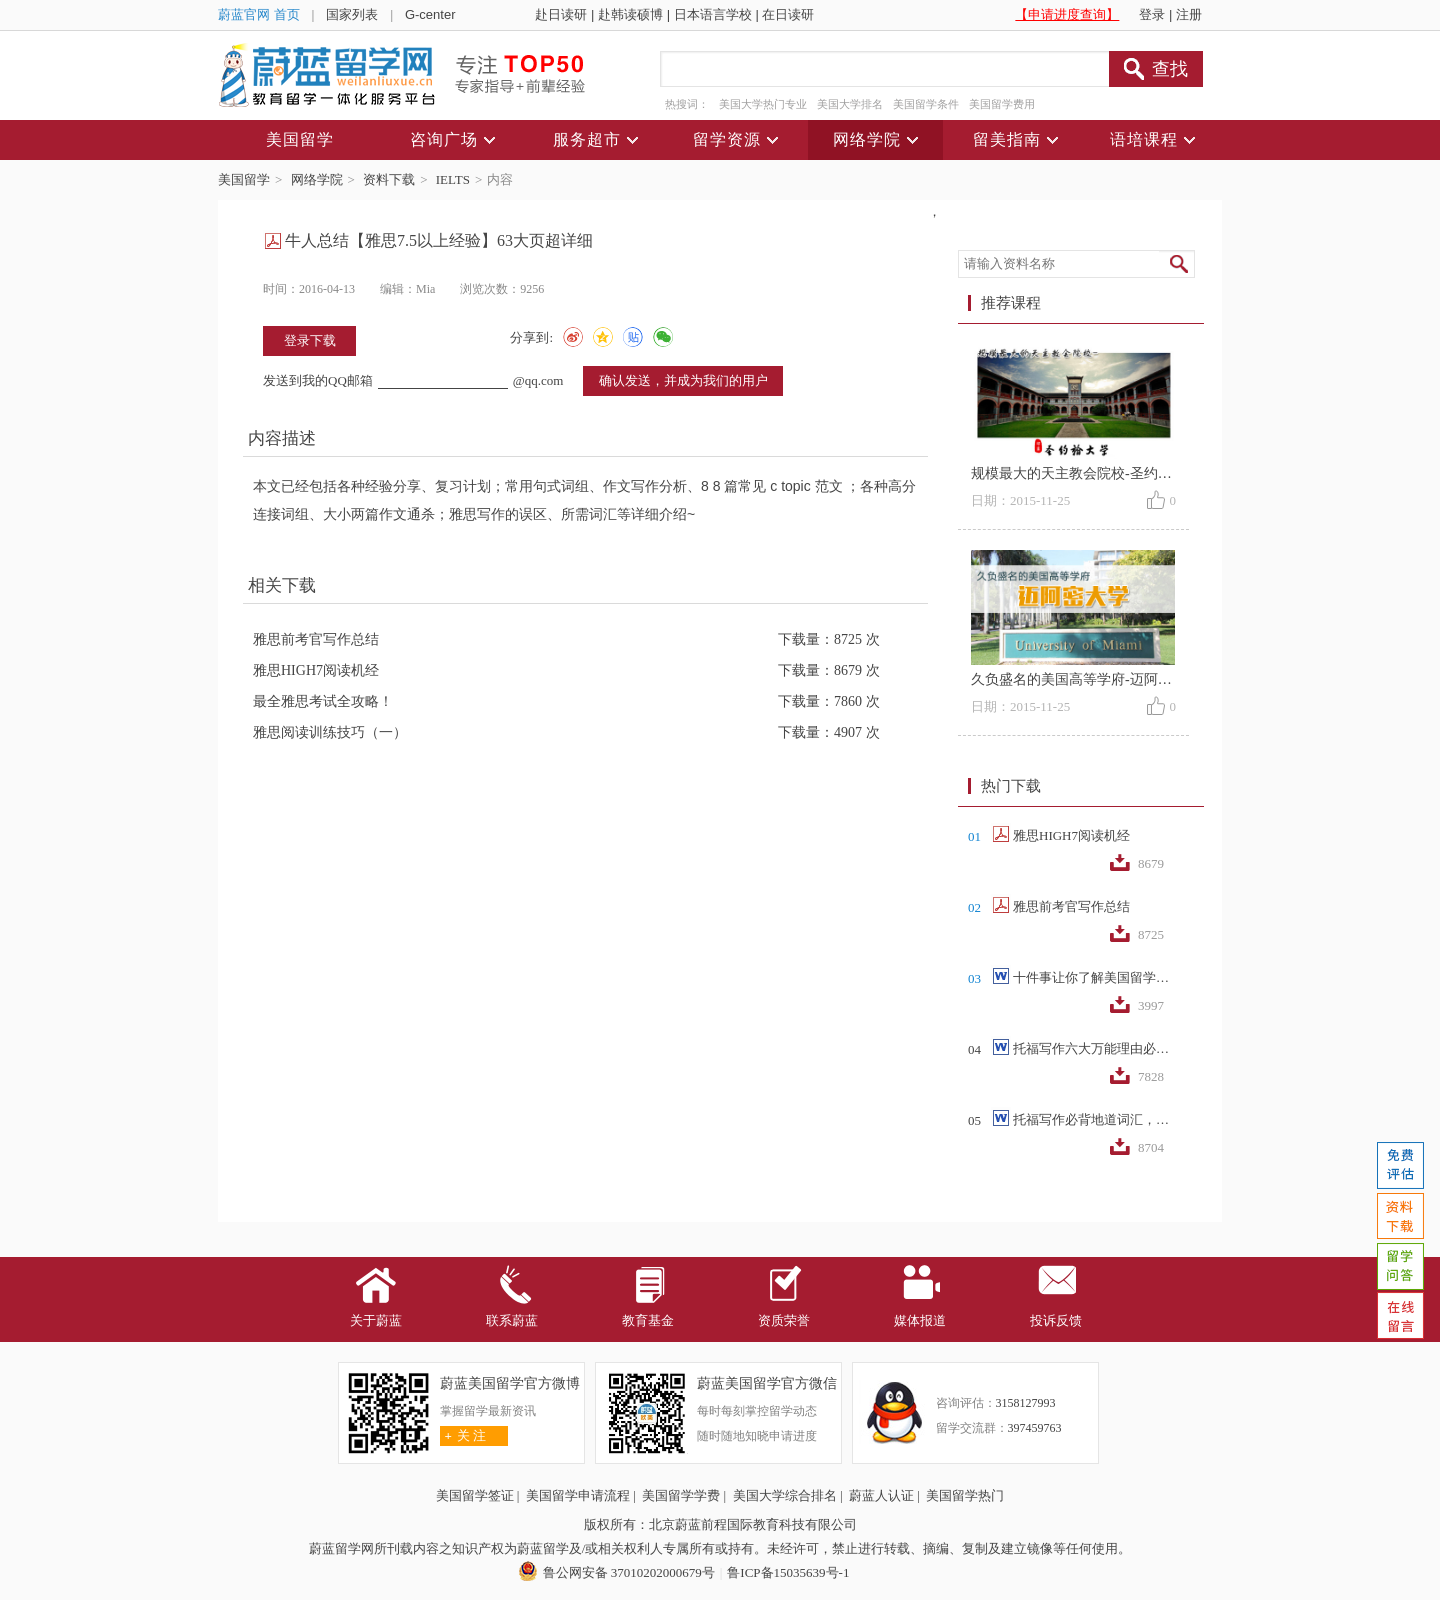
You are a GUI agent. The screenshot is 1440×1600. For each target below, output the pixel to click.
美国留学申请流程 (578, 1495)
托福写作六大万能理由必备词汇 (1093, 1048)
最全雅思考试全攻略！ (323, 701)
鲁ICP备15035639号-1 (788, 1572)
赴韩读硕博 (630, 14)
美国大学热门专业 (763, 104)
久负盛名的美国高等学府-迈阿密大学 (1085, 679)
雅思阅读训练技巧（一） (330, 732)
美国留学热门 (965, 1495)
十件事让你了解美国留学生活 (1093, 977)
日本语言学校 (713, 14)
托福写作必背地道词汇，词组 (1093, 1119)
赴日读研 (561, 14)
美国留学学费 (681, 1495)
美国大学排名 (850, 104)
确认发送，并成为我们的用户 (683, 380)
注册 (1189, 14)
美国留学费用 (1002, 104)
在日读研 (788, 14)
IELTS (453, 179)
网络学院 (317, 179)
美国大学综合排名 (785, 1495)
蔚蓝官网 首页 (259, 14)
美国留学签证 (475, 1495)
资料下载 (389, 179)
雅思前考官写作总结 (316, 639)
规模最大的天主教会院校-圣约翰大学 (1085, 473)
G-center (430, 14)
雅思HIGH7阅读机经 (316, 670)
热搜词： (687, 104)
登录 (1152, 14)
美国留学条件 (926, 104)
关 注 (463, 1435)
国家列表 (352, 14)
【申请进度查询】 (1067, 14)
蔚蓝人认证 (881, 1495)
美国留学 (244, 179)
